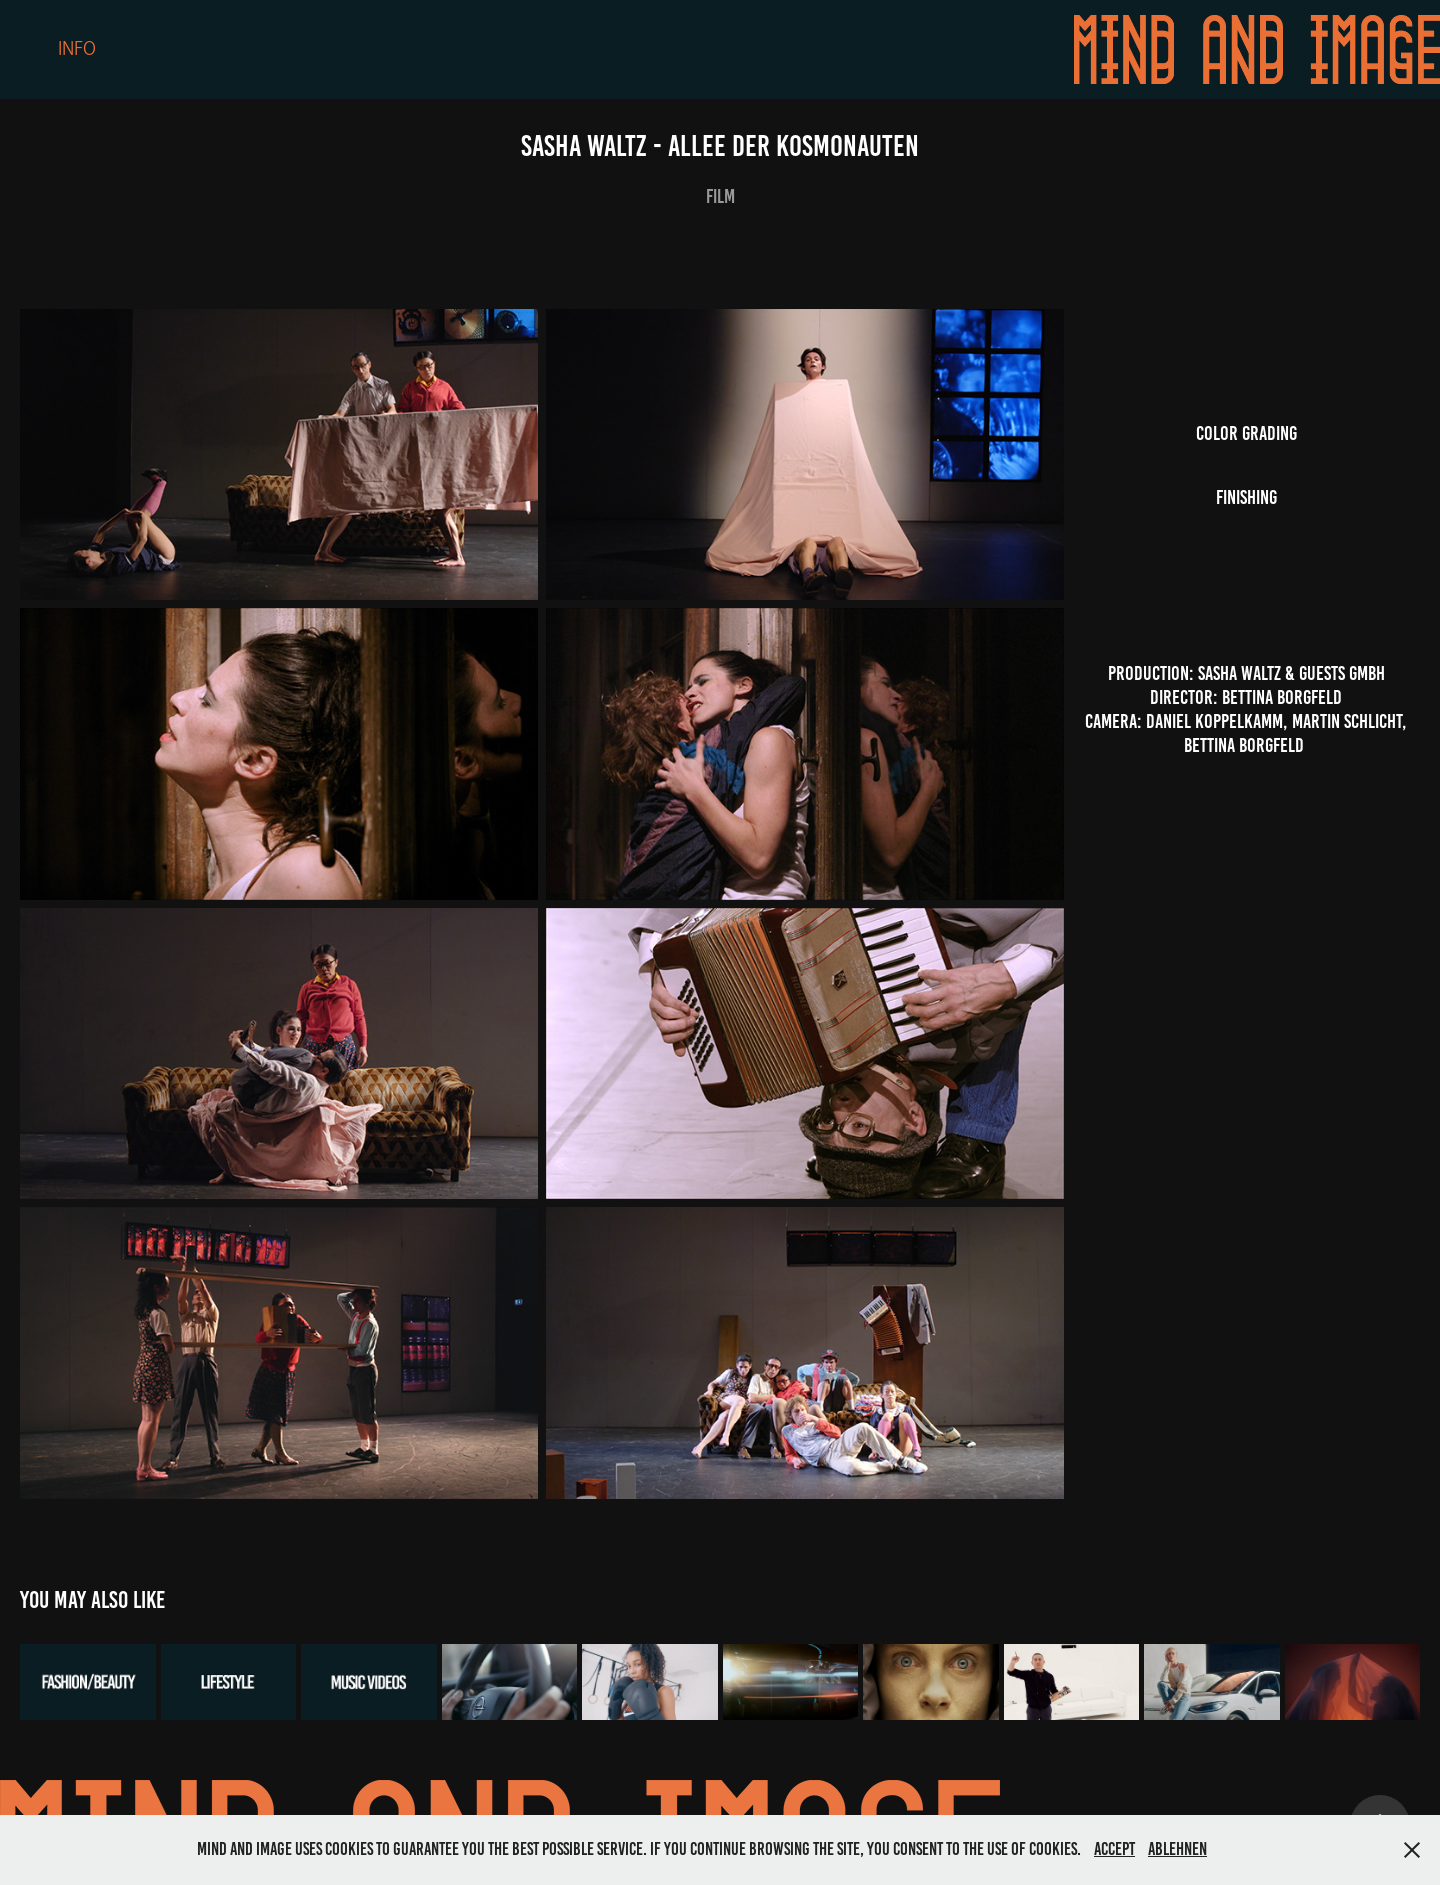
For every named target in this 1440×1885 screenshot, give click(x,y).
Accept (1114, 1849)
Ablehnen (1177, 1849)
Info (77, 49)
